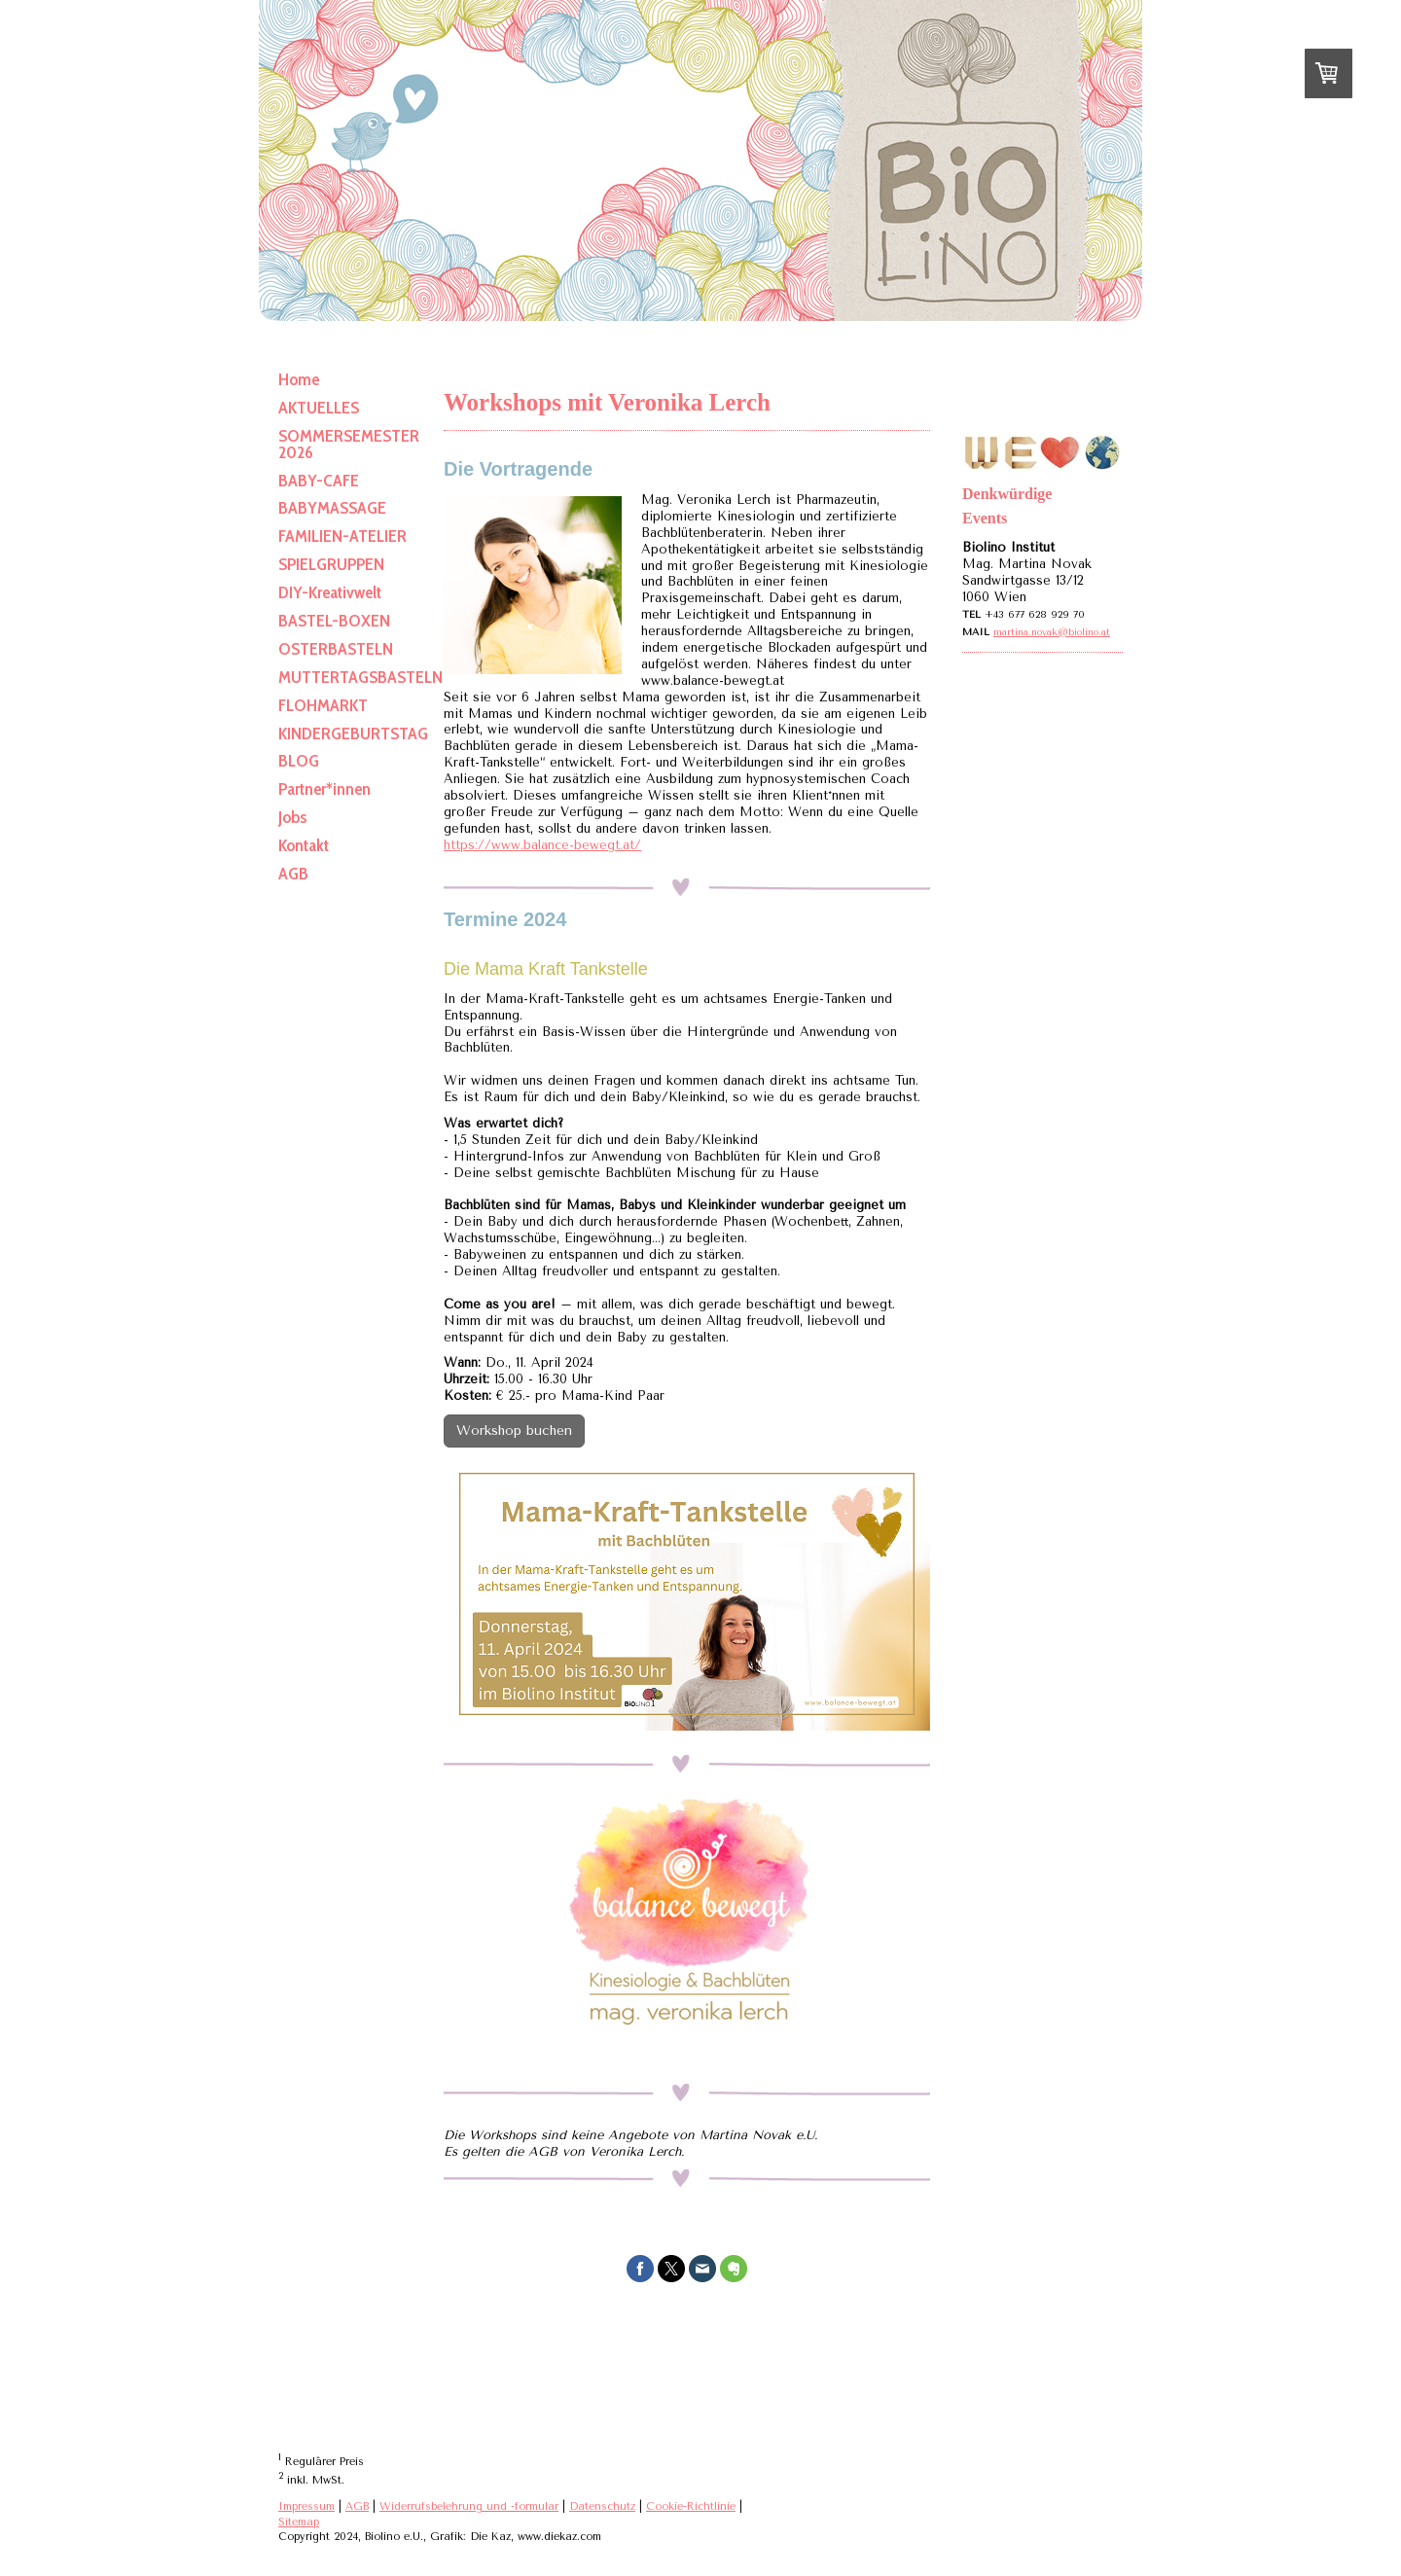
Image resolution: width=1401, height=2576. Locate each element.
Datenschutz (602, 2506)
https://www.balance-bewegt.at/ (542, 845)
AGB (357, 2506)
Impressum (306, 2506)
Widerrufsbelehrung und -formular (468, 2506)
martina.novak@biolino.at (1051, 632)
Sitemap (298, 2522)
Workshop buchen (514, 1430)
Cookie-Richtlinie (691, 2506)
